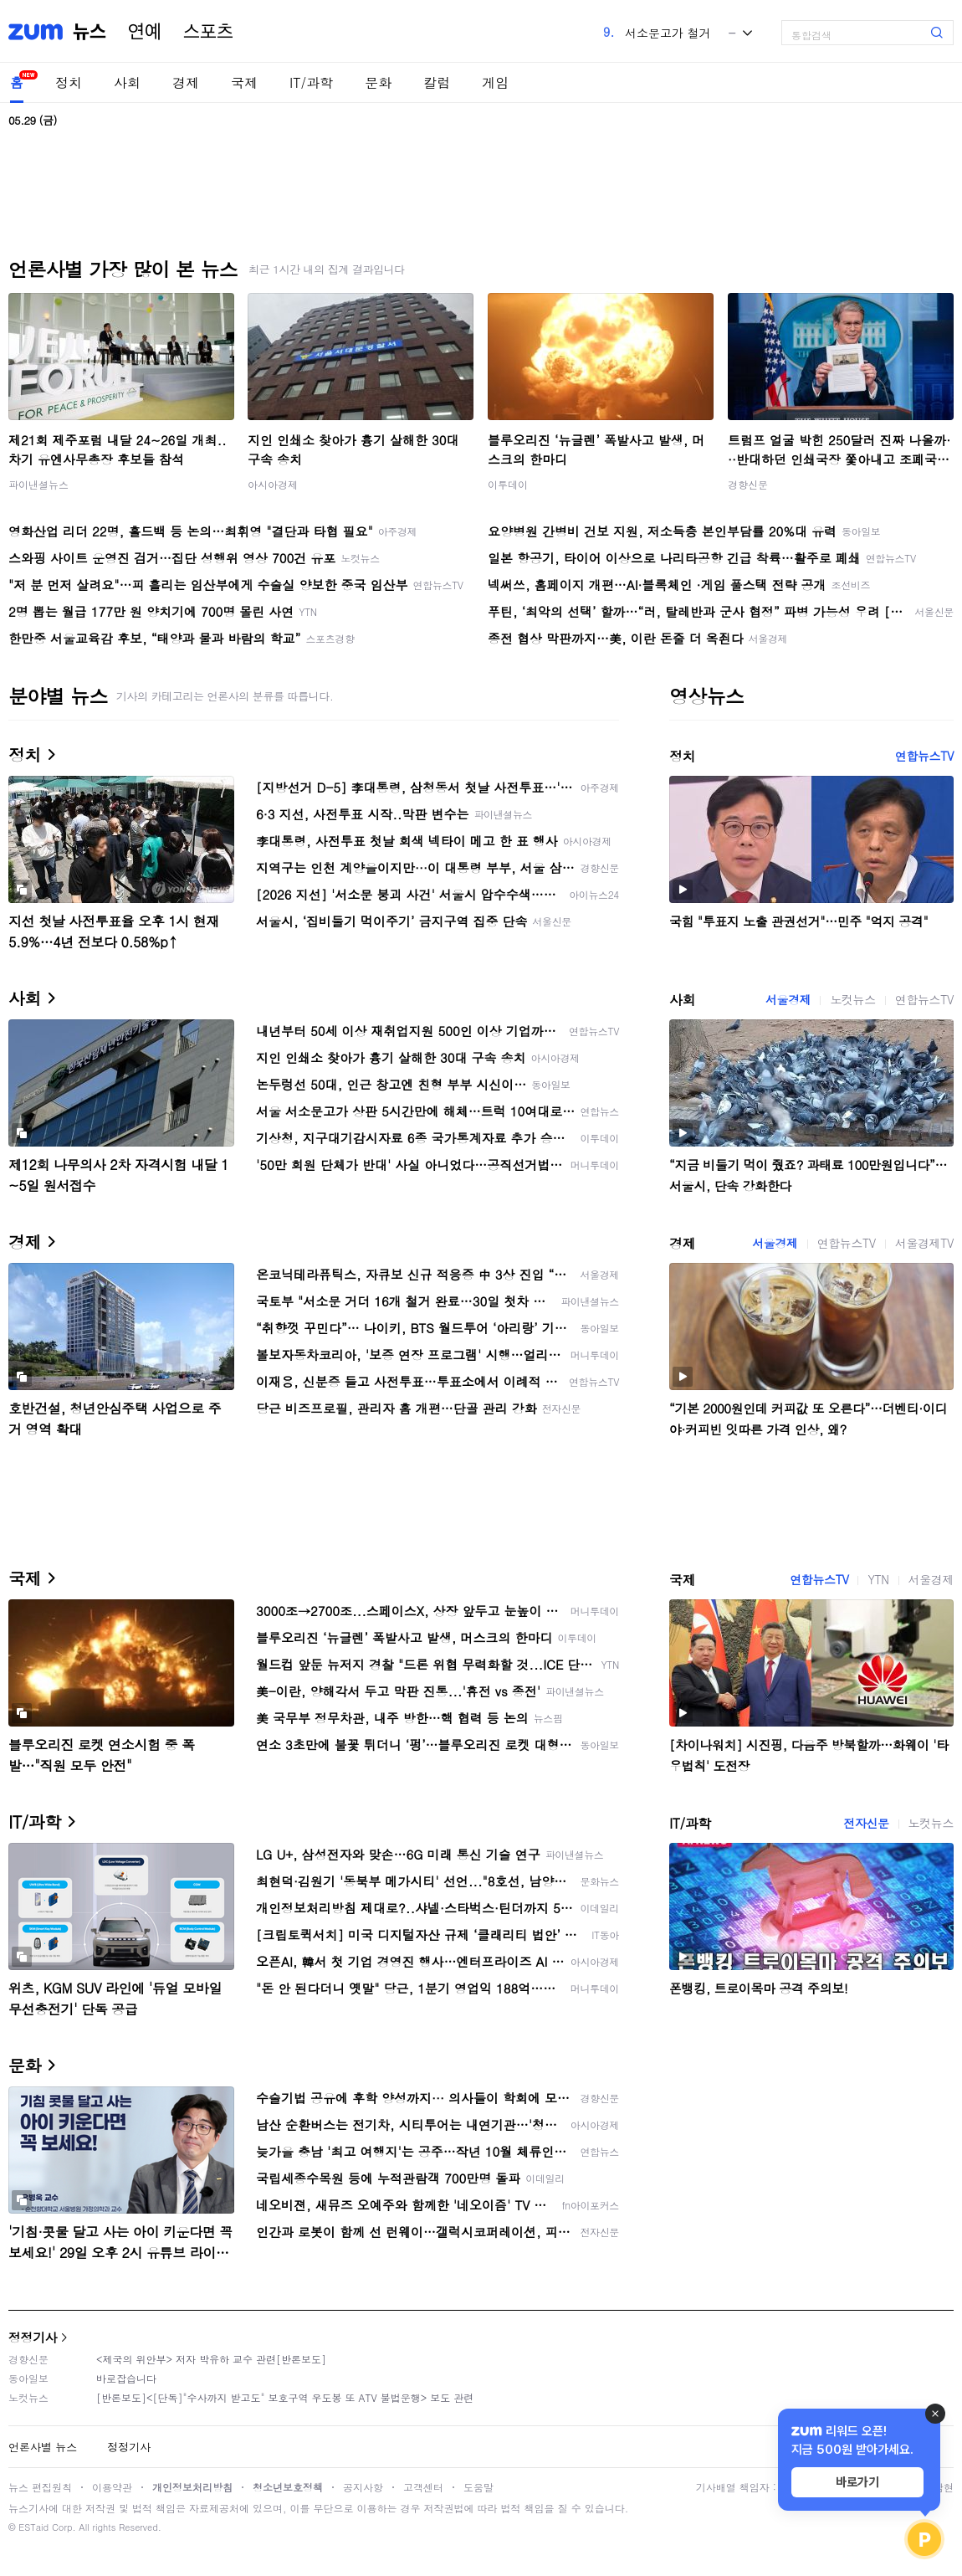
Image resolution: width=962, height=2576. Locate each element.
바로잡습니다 (126, 2378)
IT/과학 (311, 82)
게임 (495, 82)
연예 (144, 32)
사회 (127, 82)
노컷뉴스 (852, 999)
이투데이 (508, 484)
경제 (185, 82)
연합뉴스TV (924, 755)
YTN (877, 1579)
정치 (68, 82)
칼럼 (436, 82)
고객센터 (423, 2487)
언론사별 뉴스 (42, 2447)
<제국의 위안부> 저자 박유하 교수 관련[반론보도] (211, 2359)
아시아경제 (273, 484)
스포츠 (208, 32)
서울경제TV (924, 1242)
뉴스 (89, 32)
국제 (244, 82)
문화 (378, 82)
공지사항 (363, 2487)
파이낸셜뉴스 (38, 484)
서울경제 (788, 999)
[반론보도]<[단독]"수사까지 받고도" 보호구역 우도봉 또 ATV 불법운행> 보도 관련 (284, 2397)
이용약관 (112, 2487)
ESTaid (33, 2527)
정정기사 (32, 2337)
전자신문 (865, 1822)
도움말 (478, 2487)
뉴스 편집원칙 (40, 2487)
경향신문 (748, 484)
